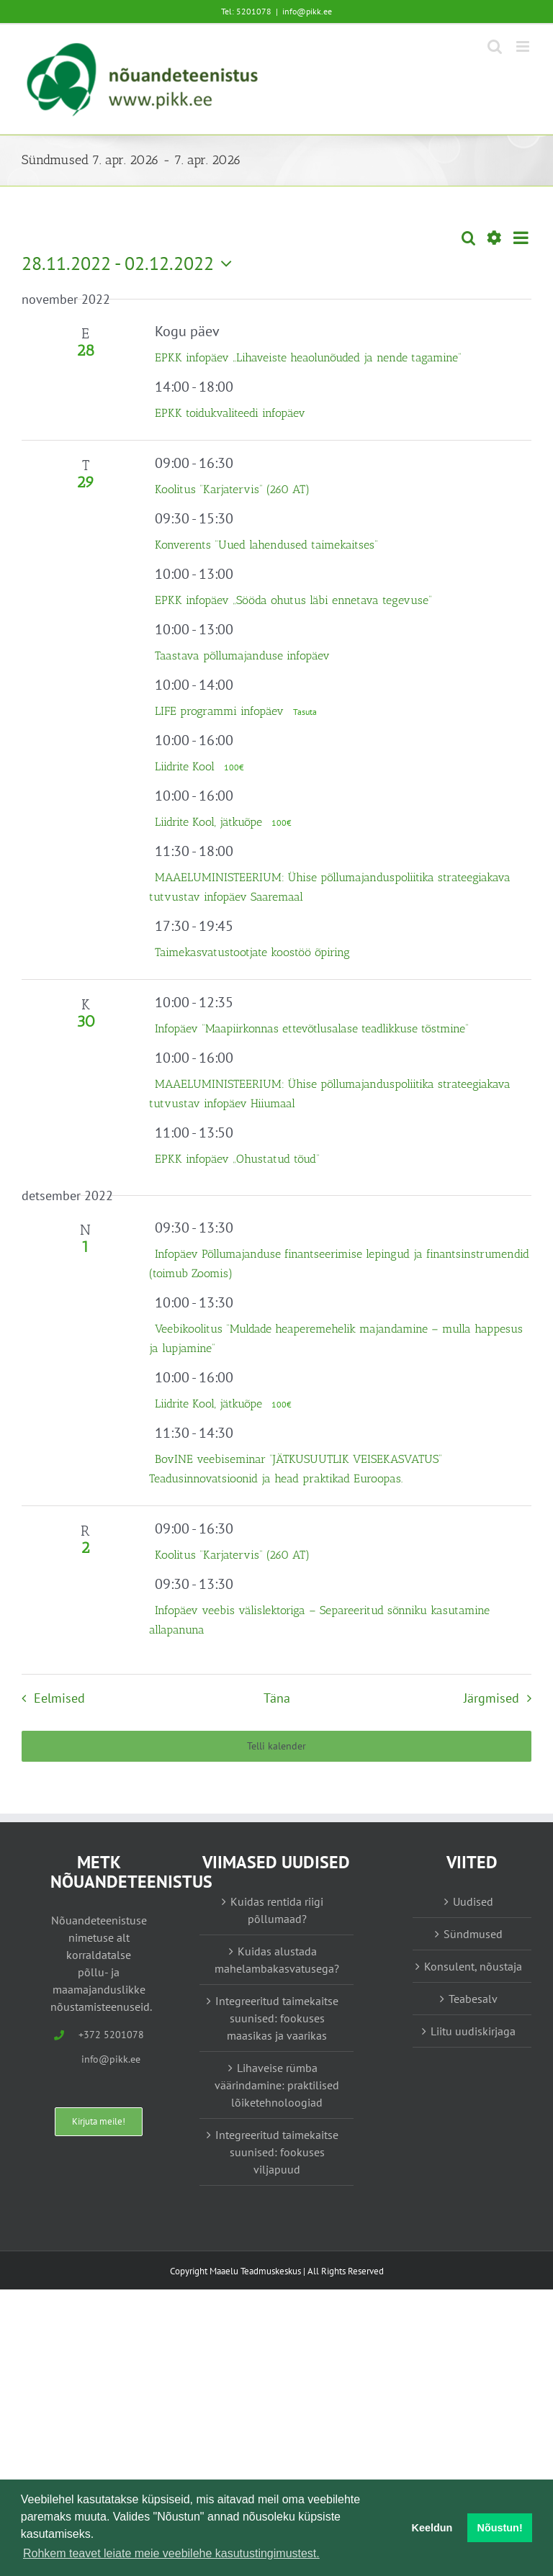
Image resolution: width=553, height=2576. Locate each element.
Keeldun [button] (432, 2528)
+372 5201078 (111, 2034)
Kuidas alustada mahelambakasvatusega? (277, 1960)
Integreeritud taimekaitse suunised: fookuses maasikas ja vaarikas (276, 2018)
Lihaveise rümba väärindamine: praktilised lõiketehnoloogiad (277, 2085)
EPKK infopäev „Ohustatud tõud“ (237, 1159)
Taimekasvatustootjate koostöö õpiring (252, 952)
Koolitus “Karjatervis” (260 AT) (232, 489)
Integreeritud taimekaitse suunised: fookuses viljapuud (276, 2151)
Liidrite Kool (186, 766)
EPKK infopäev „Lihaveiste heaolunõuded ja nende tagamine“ (308, 357)
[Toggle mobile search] (494, 46)
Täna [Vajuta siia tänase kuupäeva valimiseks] (277, 1698)
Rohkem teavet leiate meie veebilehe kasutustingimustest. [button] (171, 2553)
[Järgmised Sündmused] (501, 1698)
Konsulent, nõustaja (473, 1966)
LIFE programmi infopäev (221, 711)
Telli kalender (276, 1746)
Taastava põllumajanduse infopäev (242, 655)
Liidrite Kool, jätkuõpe (210, 822)
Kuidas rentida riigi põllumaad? (276, 1910)
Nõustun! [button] (500, 2528)
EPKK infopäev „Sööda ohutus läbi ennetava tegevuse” (293, 600)
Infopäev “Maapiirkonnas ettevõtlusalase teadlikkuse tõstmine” (312, 1028)
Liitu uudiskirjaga (473, 2031)
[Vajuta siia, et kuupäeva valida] (130, 263)
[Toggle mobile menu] (523, 46)
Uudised (473, 1901)
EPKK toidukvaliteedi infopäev (230, 413)
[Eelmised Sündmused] (49, 1698)
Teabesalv (473, 1998)
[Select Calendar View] (521, 238)
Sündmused (473, 1934)
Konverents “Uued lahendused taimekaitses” (266, 544)
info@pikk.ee (307, 11)
